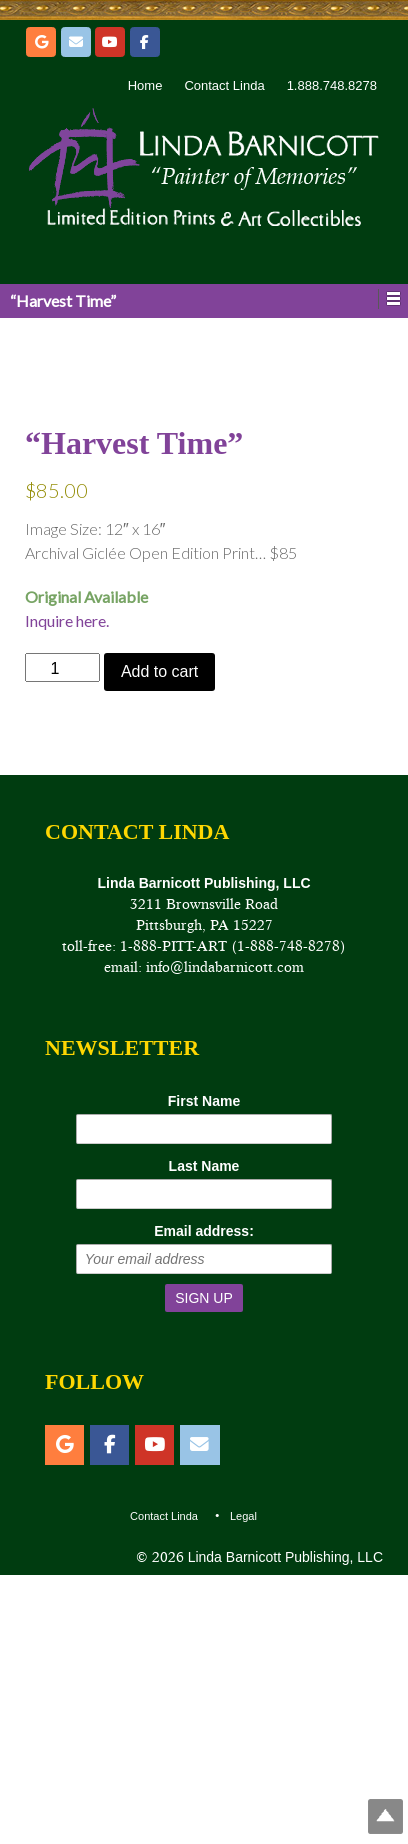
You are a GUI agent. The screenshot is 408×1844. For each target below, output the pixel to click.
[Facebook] (145, 42)
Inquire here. (67, 889)
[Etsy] (41, 42)
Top (385, 1816)
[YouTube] (110, 42)
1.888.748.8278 (332, 85)
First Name (204, 1369)
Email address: (204, 1499)
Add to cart (159, 940)
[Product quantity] (62, 936)
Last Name (204, 1434)
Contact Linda (224, 85)
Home (145, 85)
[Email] (76, 42)
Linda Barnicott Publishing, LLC (283, 1825)
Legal (243, 1784)
